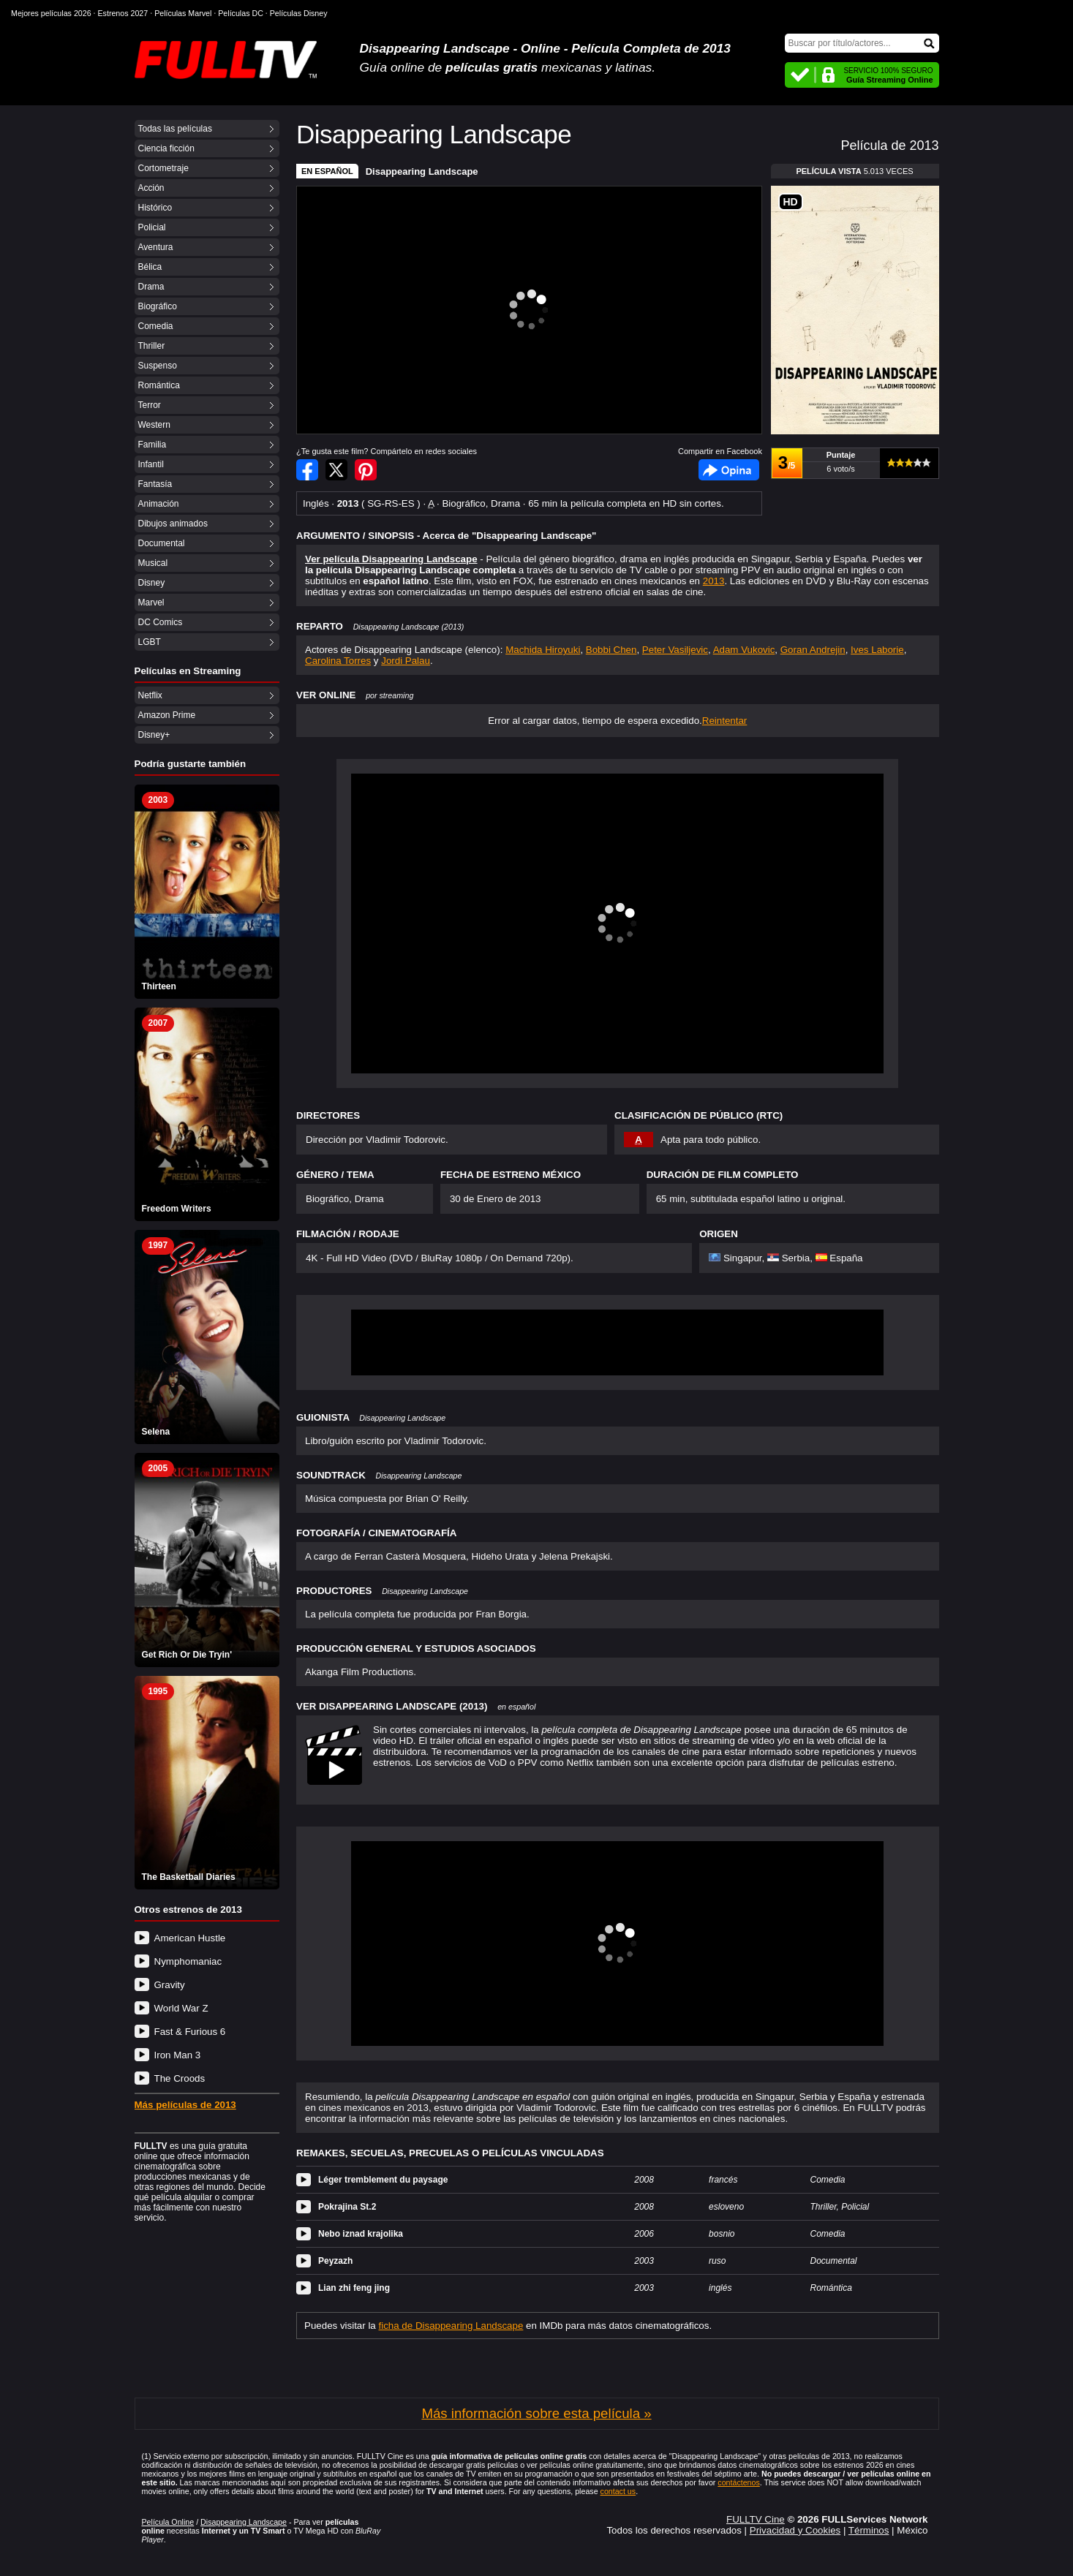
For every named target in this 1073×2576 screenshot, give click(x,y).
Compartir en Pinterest (366, 469)
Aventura (155, 247)
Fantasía (155, 484)
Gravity (169, 1984)
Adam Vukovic (744, 649)
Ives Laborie (877, 649)
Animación (158, 504)
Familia (152, 444)
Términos (868, 2530)
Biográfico (157, 306)
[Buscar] (862, 43)
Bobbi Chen (611, 649)
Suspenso (157, 365)
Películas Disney (299, 13)
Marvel (151, 602)
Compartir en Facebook (307, 469)
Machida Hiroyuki (542, 649)
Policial (152, 227)
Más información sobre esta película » (536, 2413)
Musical (153, 563)
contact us (618, 2491)
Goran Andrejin (813, 649)
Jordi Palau (405, 660)
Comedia (155, 326)
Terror (149, 405)
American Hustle (190, 1938)
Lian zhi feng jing (354, 2288)
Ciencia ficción (166, 148)
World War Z (181, 2008)
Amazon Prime (167, 715)
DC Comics (160, 622)
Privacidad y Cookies (795, 2530)
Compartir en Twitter (336, 469)
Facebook (729, 469)
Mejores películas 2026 (51, 13)
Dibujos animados (173, 523)
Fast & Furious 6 (190, 2031)
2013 (714, 580)
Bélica (150, 267)
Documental (161, 543)
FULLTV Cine (755, 2519)
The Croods (180, 2078)
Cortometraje (163, 168)
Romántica (159, 385)
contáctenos (738, 2482)
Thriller (151, 346)
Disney (151, 583)
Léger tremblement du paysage (383, 2180)
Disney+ (154, 735)
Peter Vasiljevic (675, 649)
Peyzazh (335, 2261)
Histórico (155, 208)
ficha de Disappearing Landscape (451, 2325)
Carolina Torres (338, 660)
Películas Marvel (182, 13)
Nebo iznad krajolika (360, 2234)
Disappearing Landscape (422, 171)
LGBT (149, 642)
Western (154, 425)
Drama (151, 287)
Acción (151, 188)
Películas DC (240, 13)
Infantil (151, 464)
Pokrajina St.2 (347, 2207)
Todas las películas (175, 129)
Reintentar (725, 720)
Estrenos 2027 (123, 13)
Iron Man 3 (177, 2055)
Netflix (150, 695)
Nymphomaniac (188, 1961)
